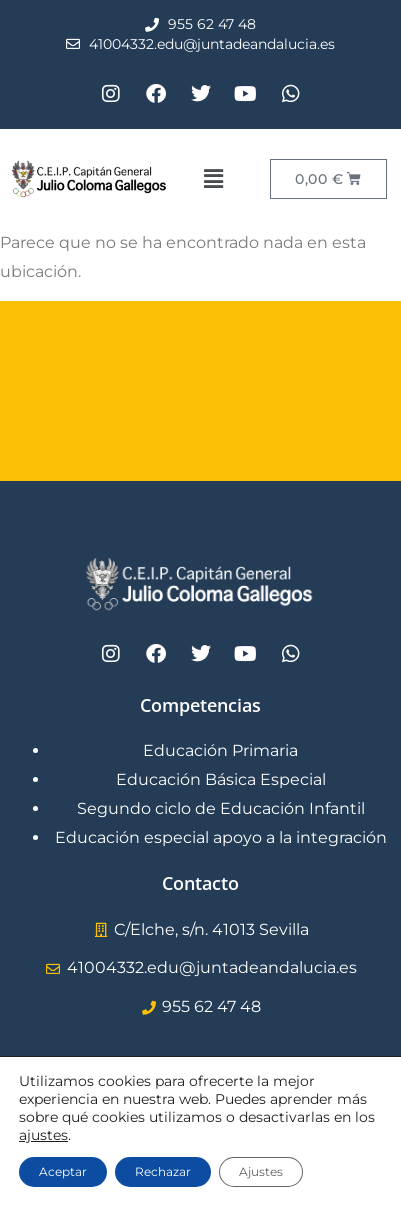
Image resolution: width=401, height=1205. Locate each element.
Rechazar (163, 1171)
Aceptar (63, 1171)
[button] (213, 179)
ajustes (43, 1135)
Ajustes (261, 1171)
